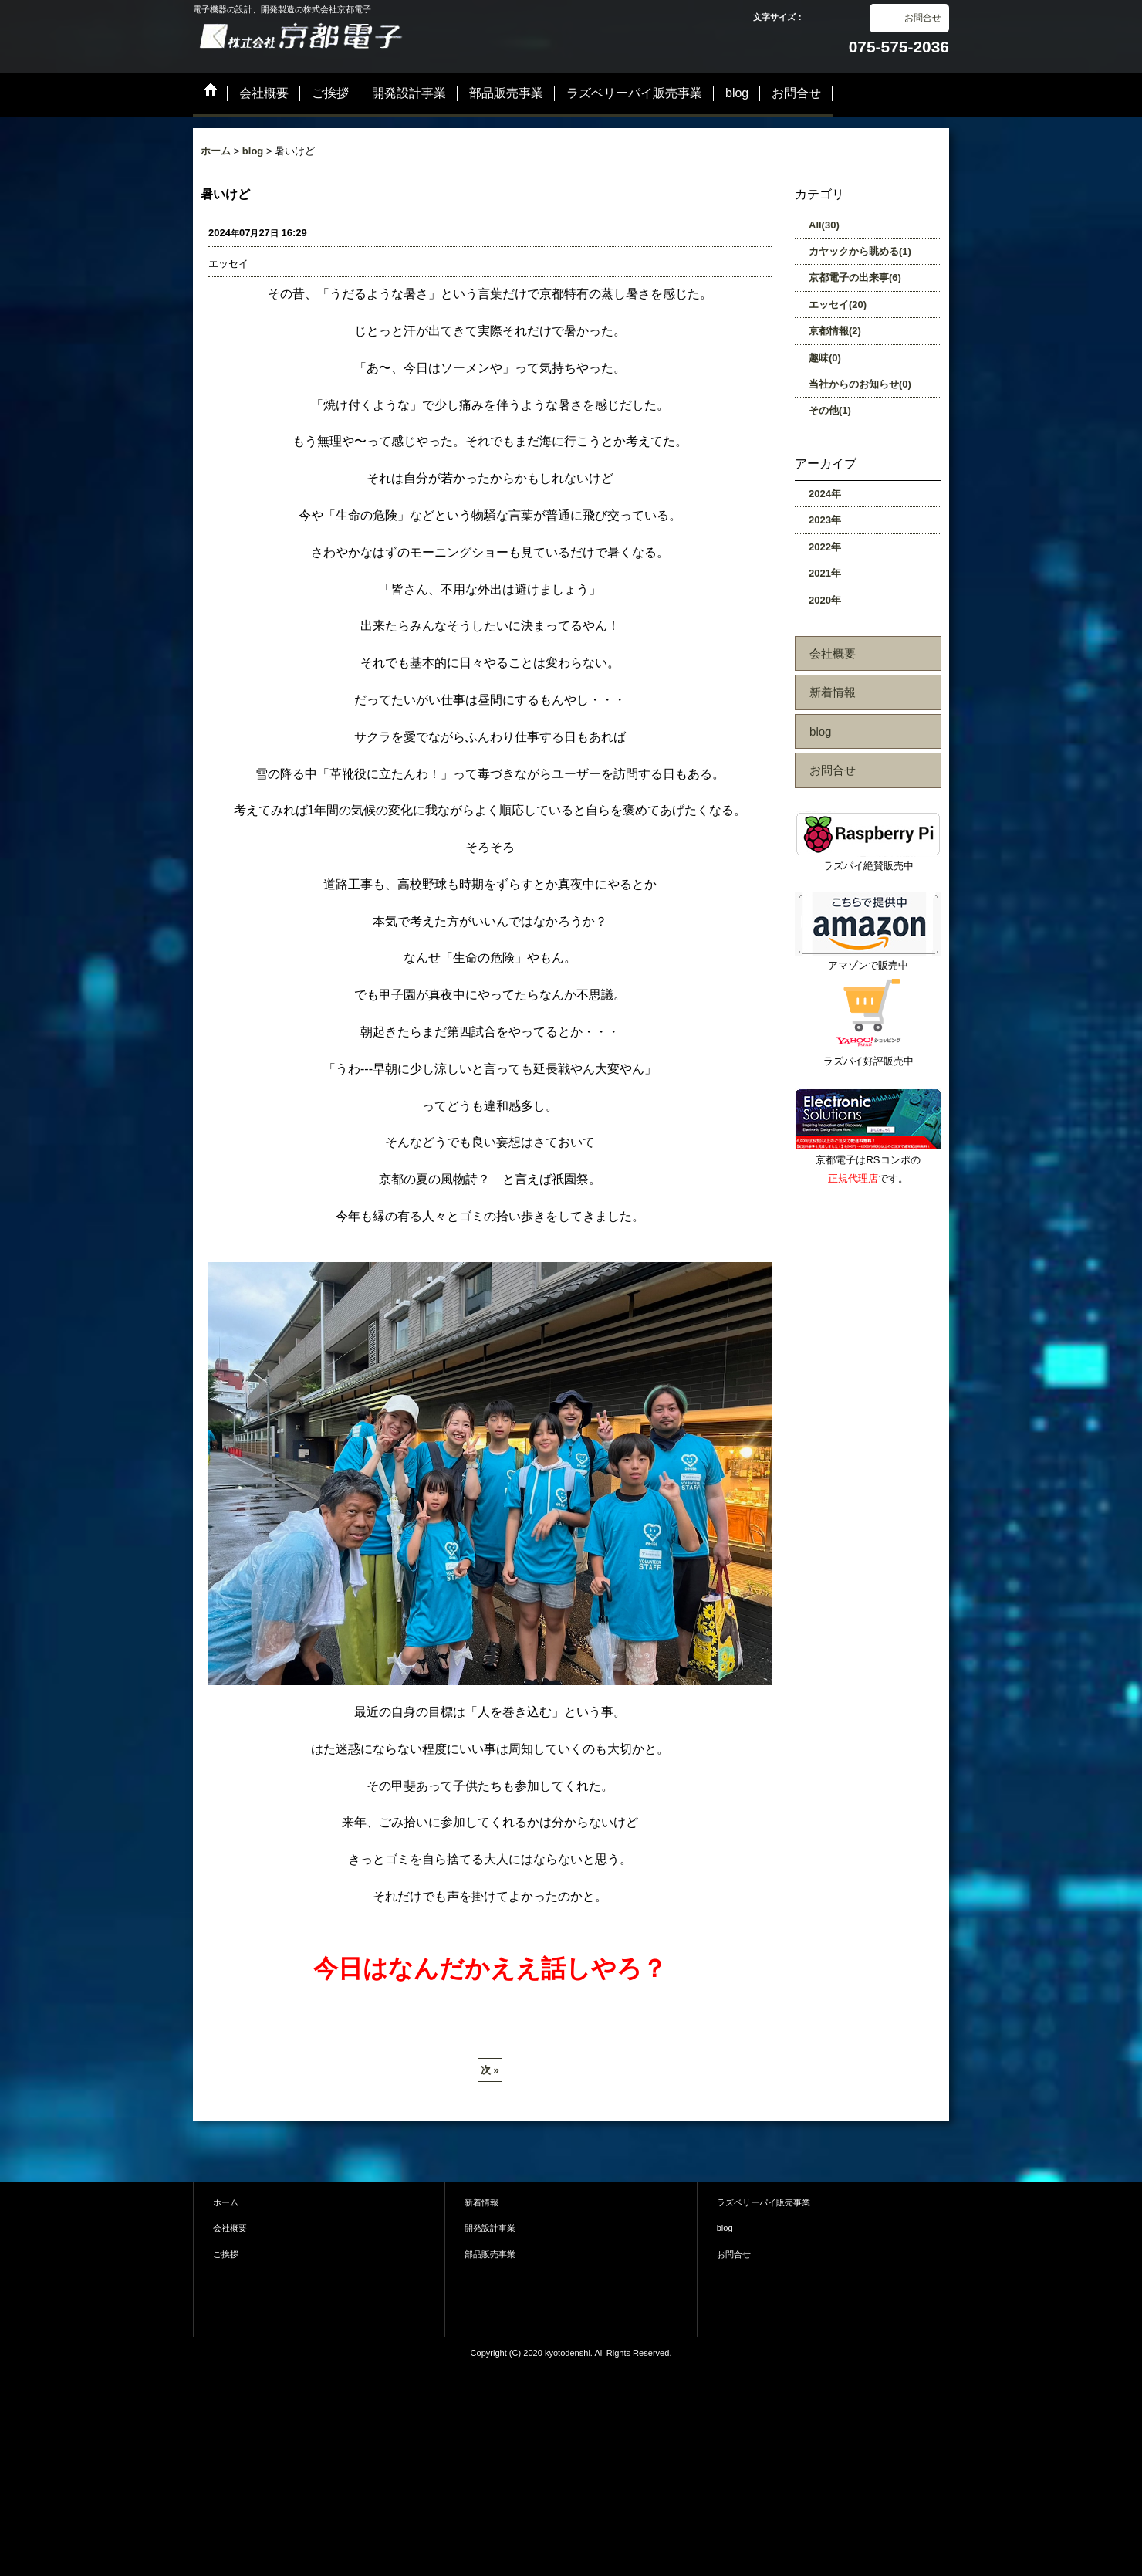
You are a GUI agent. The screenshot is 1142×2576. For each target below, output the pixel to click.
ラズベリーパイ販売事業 (763, 2202)
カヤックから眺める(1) (860, 251)
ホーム (225, 2202)
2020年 (825, 600)
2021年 (825, 573)
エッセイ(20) (838, 304)
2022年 (825, 547)
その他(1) (830, 410)
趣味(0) (825, 358)
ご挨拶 (225, 2254)
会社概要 (832, 653)
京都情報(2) (835, 331)
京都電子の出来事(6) (855, 277)
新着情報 (832, 692)
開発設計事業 (490, 2227)
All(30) (824, 225)
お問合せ (922, 17)
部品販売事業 (490, 2254)
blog (820, 731)
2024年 (825, 493)
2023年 (825, 520)
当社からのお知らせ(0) (860, 384)
